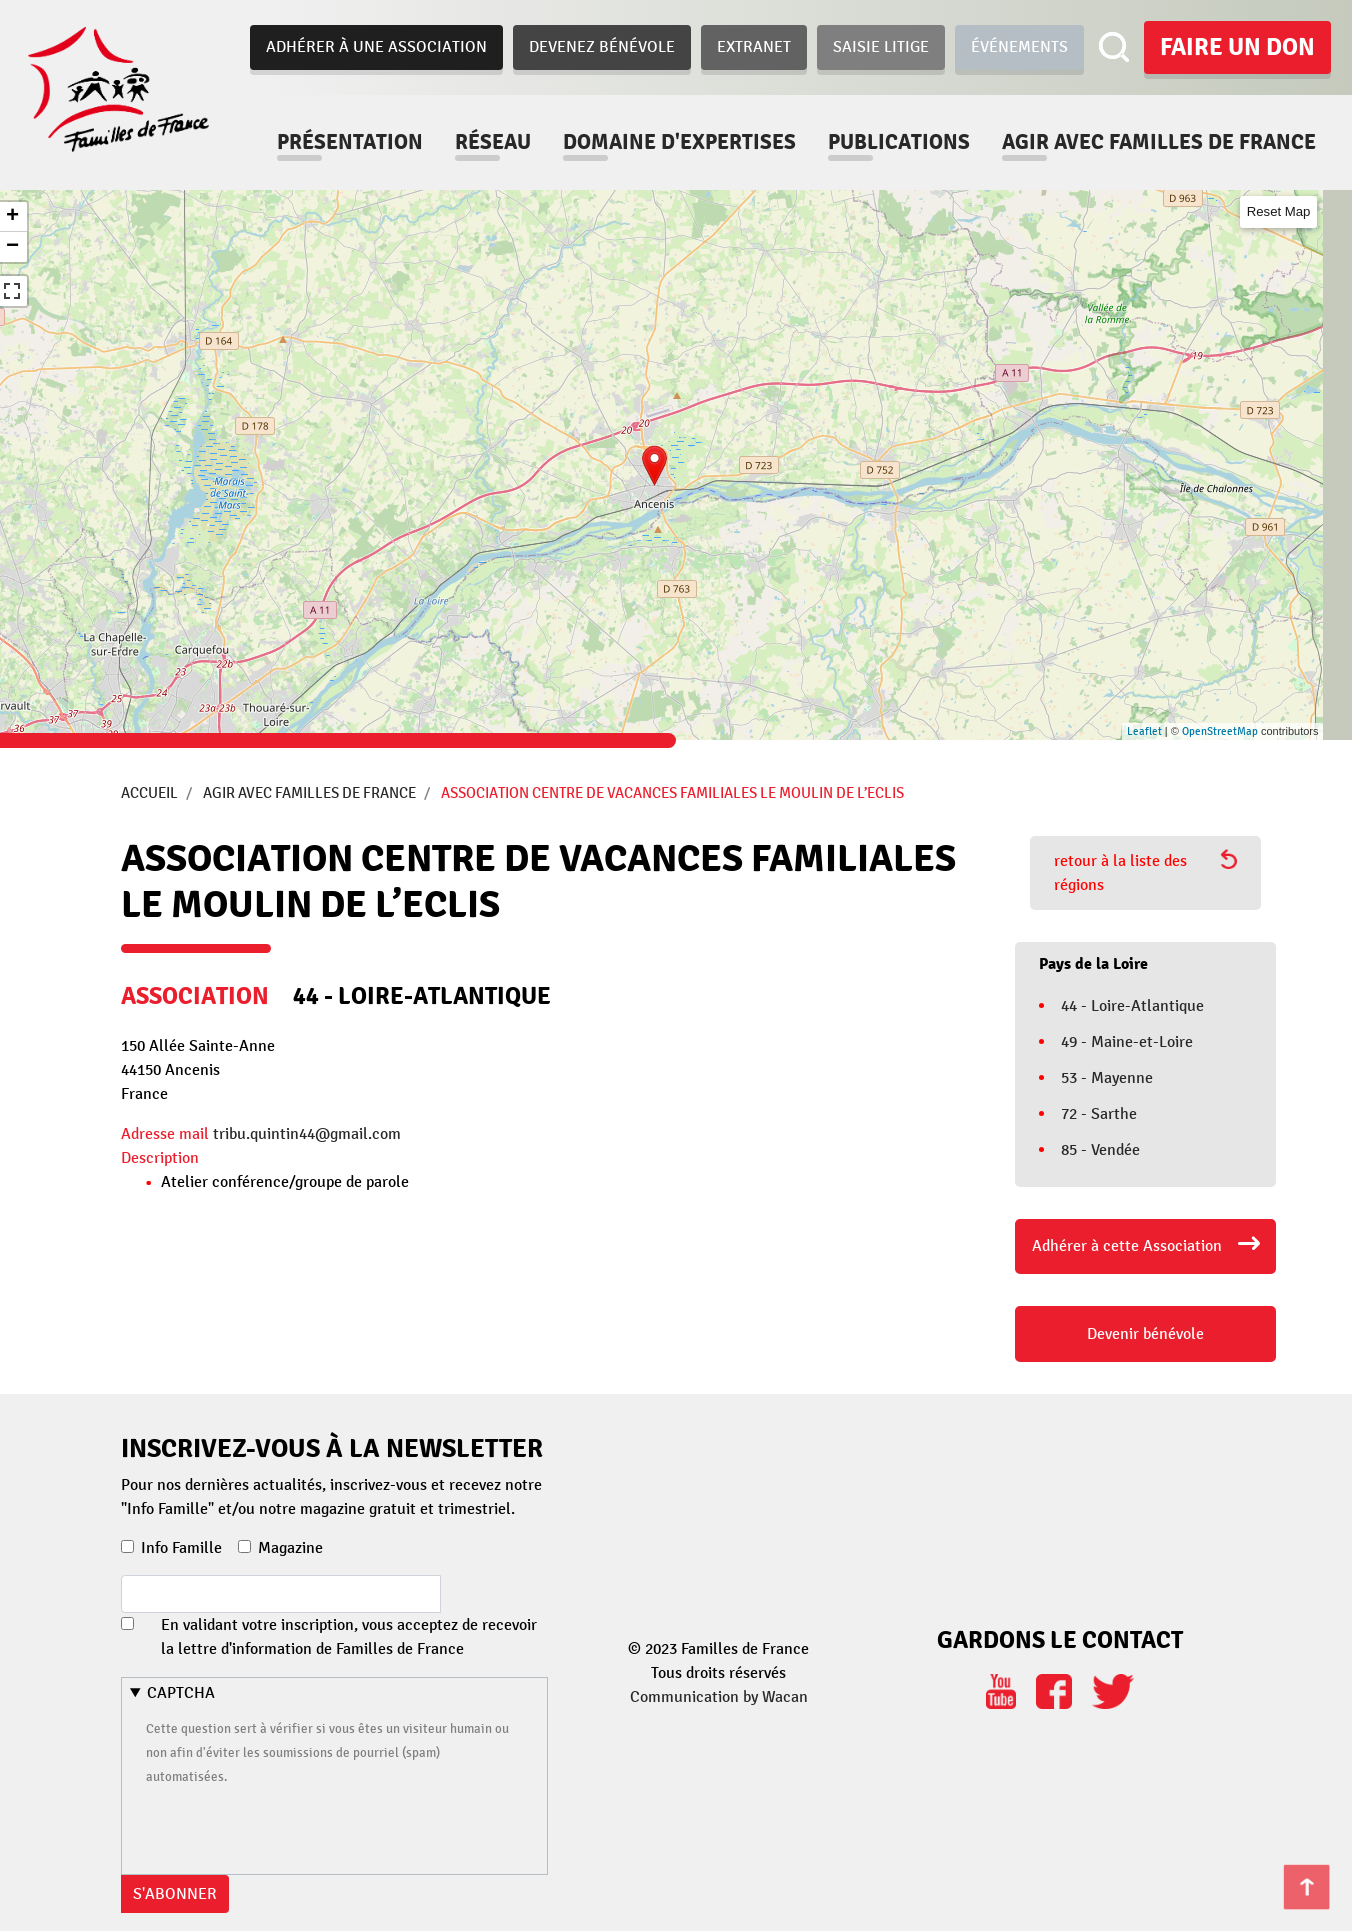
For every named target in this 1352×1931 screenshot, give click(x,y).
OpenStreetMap (1220, 731)
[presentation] (298, 1827)
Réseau (493, 142)
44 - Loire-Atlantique (1132, 1006)
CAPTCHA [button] (181, 1693)
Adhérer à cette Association (1127, 1246)
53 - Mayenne (1107, 1078)
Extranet (754, 47)
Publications (899, 142)
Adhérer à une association (376, 47)
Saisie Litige (881, 47)
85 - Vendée (1100, 1150)
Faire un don (1237, 47)
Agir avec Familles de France (309, 793)
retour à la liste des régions (1145, 872)
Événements (1019, 47)
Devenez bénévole (602, 47)
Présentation (350, 142)
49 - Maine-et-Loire (1127, 1042)
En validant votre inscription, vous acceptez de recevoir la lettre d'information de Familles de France (349, 1637)
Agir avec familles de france (1159, 142)
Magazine (290, 1548)
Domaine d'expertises (679, 142)
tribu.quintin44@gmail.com (307, 1134)
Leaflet (1144, 731)
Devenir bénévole (1145, 1334)
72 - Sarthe (1099, 1114)
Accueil (149, 793)
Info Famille (181, 1548)
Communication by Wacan (719, 1697)
